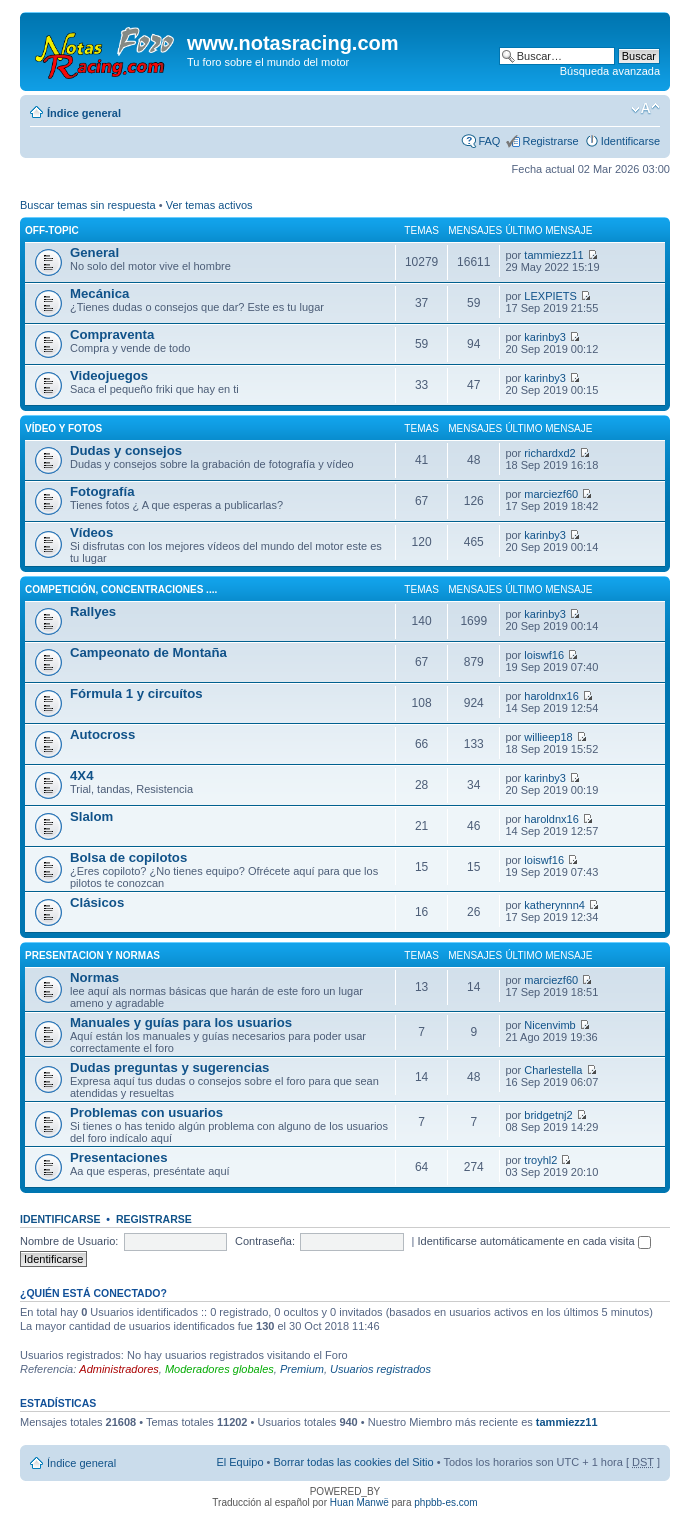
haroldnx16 (551, 696)
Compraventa (112, 334)
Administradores (118, 1369)
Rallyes (93, 611)
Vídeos (91, 532)
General (94, 252)
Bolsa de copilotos (128, 857)
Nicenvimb (549, 1025)
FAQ (489, 141)
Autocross (102, 734)
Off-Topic (52, 230)
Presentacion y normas (92, 955)
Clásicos (97, 902)
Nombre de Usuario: (69, 1241)
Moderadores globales (219, 1369)
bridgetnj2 (548, 1115)
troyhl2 (540, 1160)
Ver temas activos (209, 205)
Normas (94, 977)
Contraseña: (265, 1241)
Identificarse (630, 141)
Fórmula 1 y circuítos (136, 693)
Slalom (91, 816)
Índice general (84, 113)
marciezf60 (551, 494)
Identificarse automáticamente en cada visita (534, 1241)
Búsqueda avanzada (610, 71)
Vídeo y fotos (63, 428)
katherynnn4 (554, 905)
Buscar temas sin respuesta (88, 205)
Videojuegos (109, 375)
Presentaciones (119, 1157)
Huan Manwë (359, 1502)
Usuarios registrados (380, 1369)
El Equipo (239, 1462)
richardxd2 (549, 453)
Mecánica (99, 293)
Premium (302, 1369)
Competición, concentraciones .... (121, 589)
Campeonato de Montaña (148, 652)
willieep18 (548, 737)
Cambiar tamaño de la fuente (645, 109)
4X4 (81, 775)
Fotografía (102, 491)
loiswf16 (544, 655)
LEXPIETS (550, 296)
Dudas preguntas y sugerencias (169, 1067)
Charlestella (553, 1070)
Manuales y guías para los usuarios (181, 1022)
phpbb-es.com (445, 1502)
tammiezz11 (553, 255)
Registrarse (550, 141)
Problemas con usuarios (146, 1112)
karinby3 (545, 337)
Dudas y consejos (126, 450)
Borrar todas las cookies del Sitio (353, 1462)
